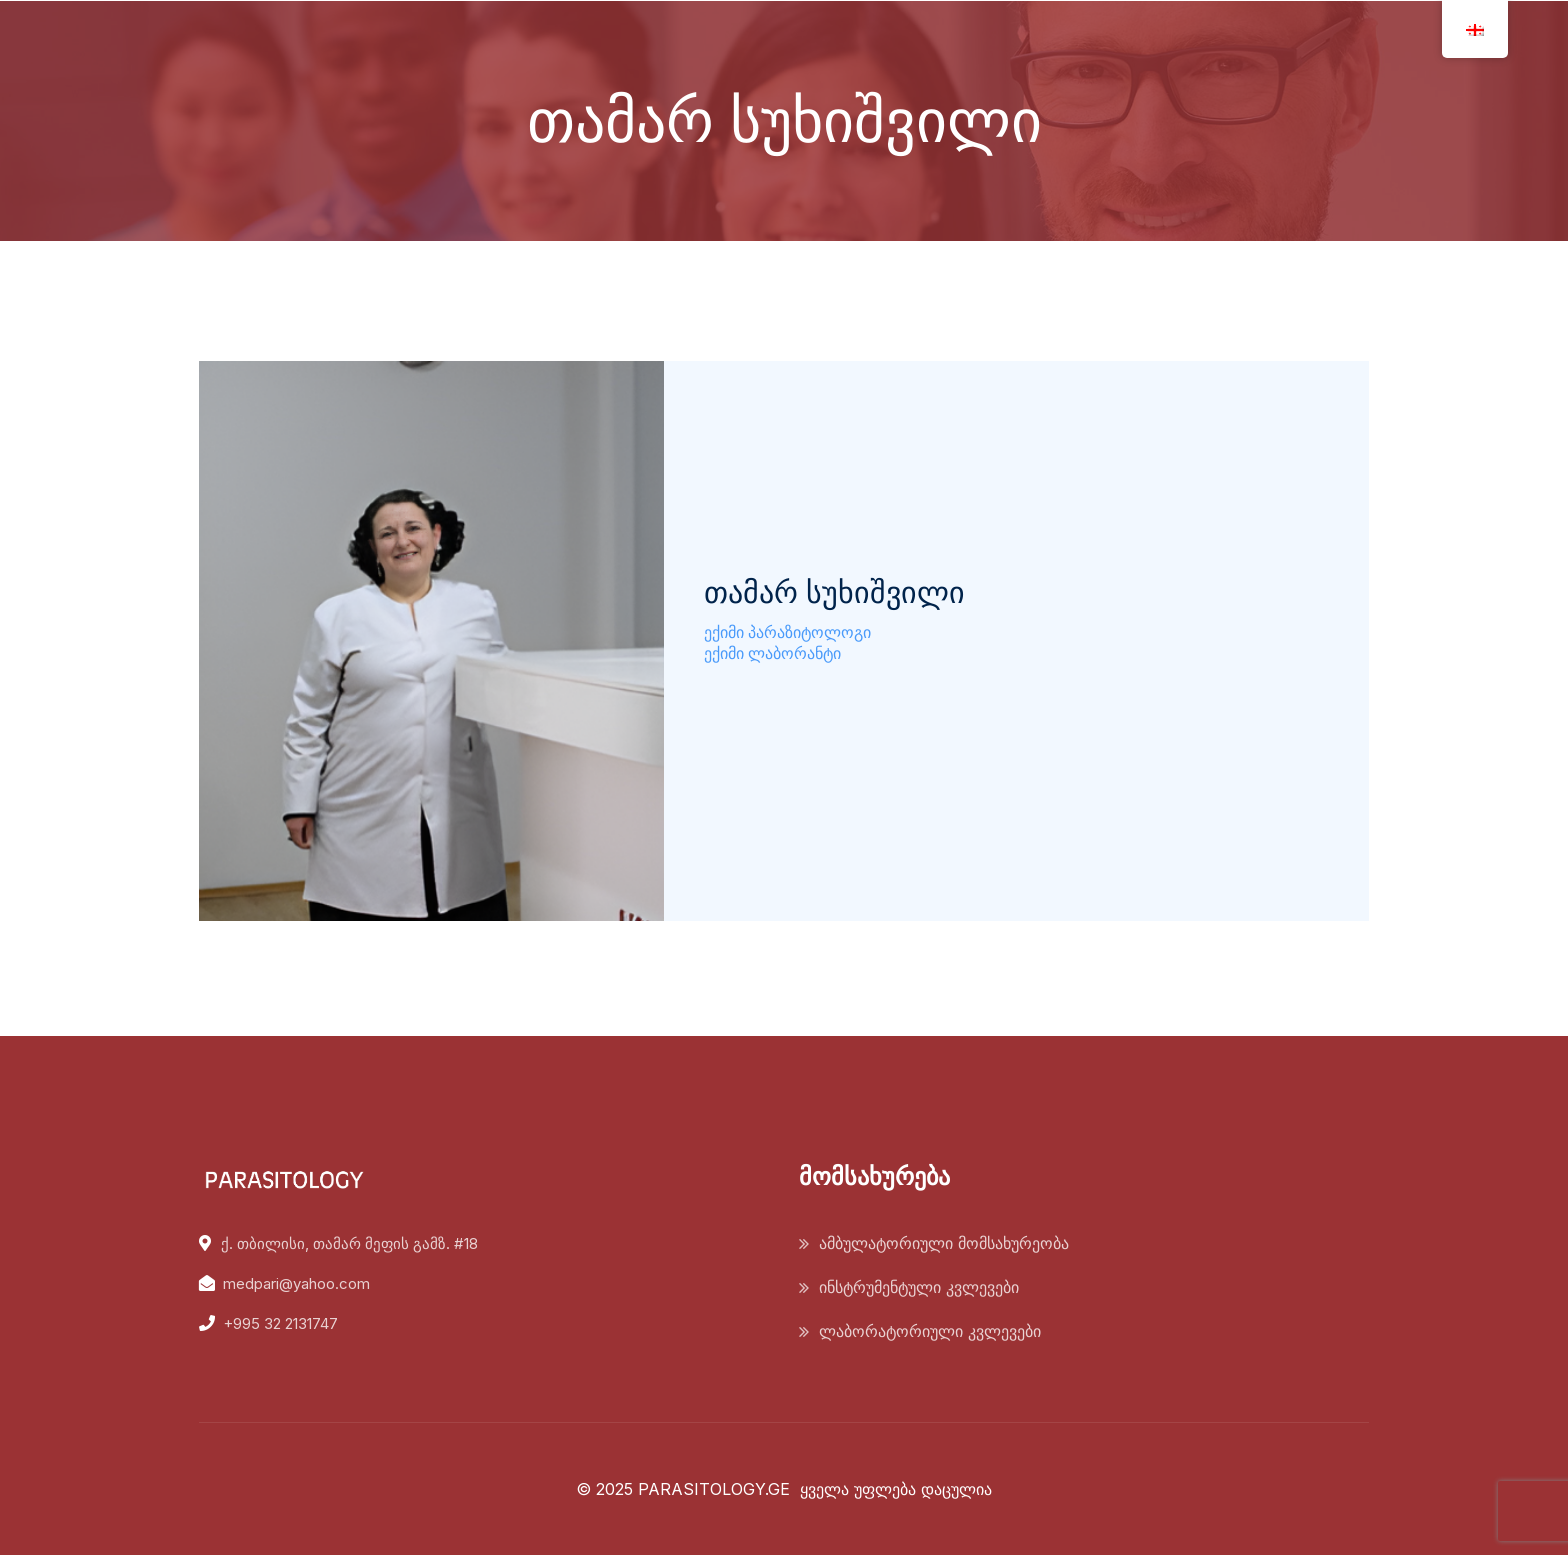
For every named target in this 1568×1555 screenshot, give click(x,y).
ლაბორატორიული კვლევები (930, 1331)
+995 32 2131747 (280, 1323)
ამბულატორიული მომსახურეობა (944, 1243)
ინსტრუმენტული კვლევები (919, 1287)
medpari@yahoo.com (296, 1283)
